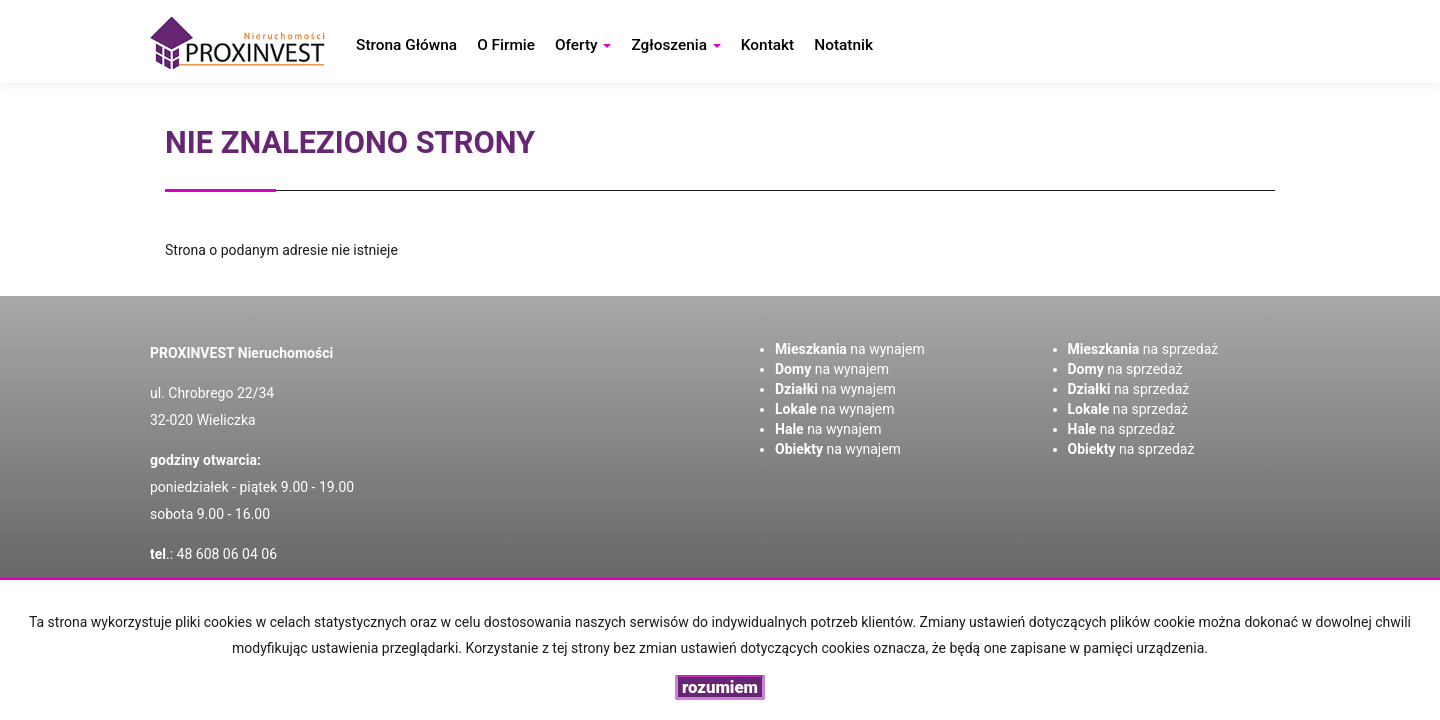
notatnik (843, 45)
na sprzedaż (1143, 349)
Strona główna (406, 45)
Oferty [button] (583, 45)
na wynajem (850, 349)
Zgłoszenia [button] (675, 45)
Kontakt (767, 45)
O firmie (506, 45)
